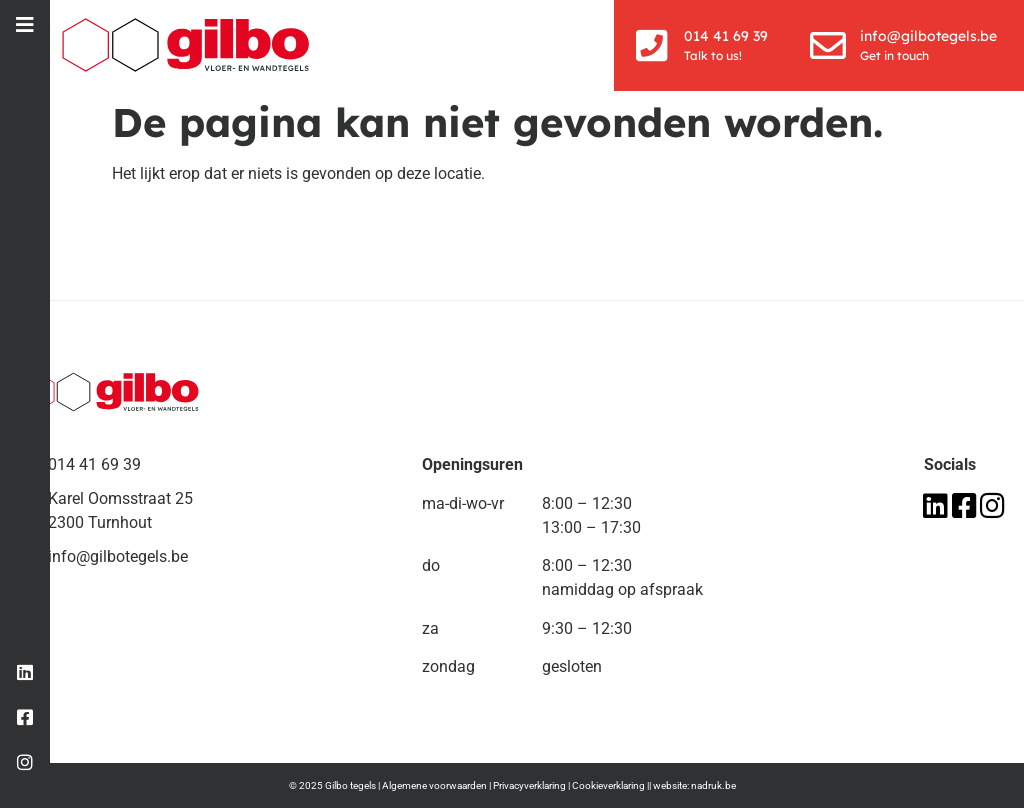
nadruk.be (713, 785)
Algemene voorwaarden (434, 785)
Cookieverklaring (608, 785)
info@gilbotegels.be (928, 36)
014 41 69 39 (726, 36)
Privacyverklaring (529, 785)
